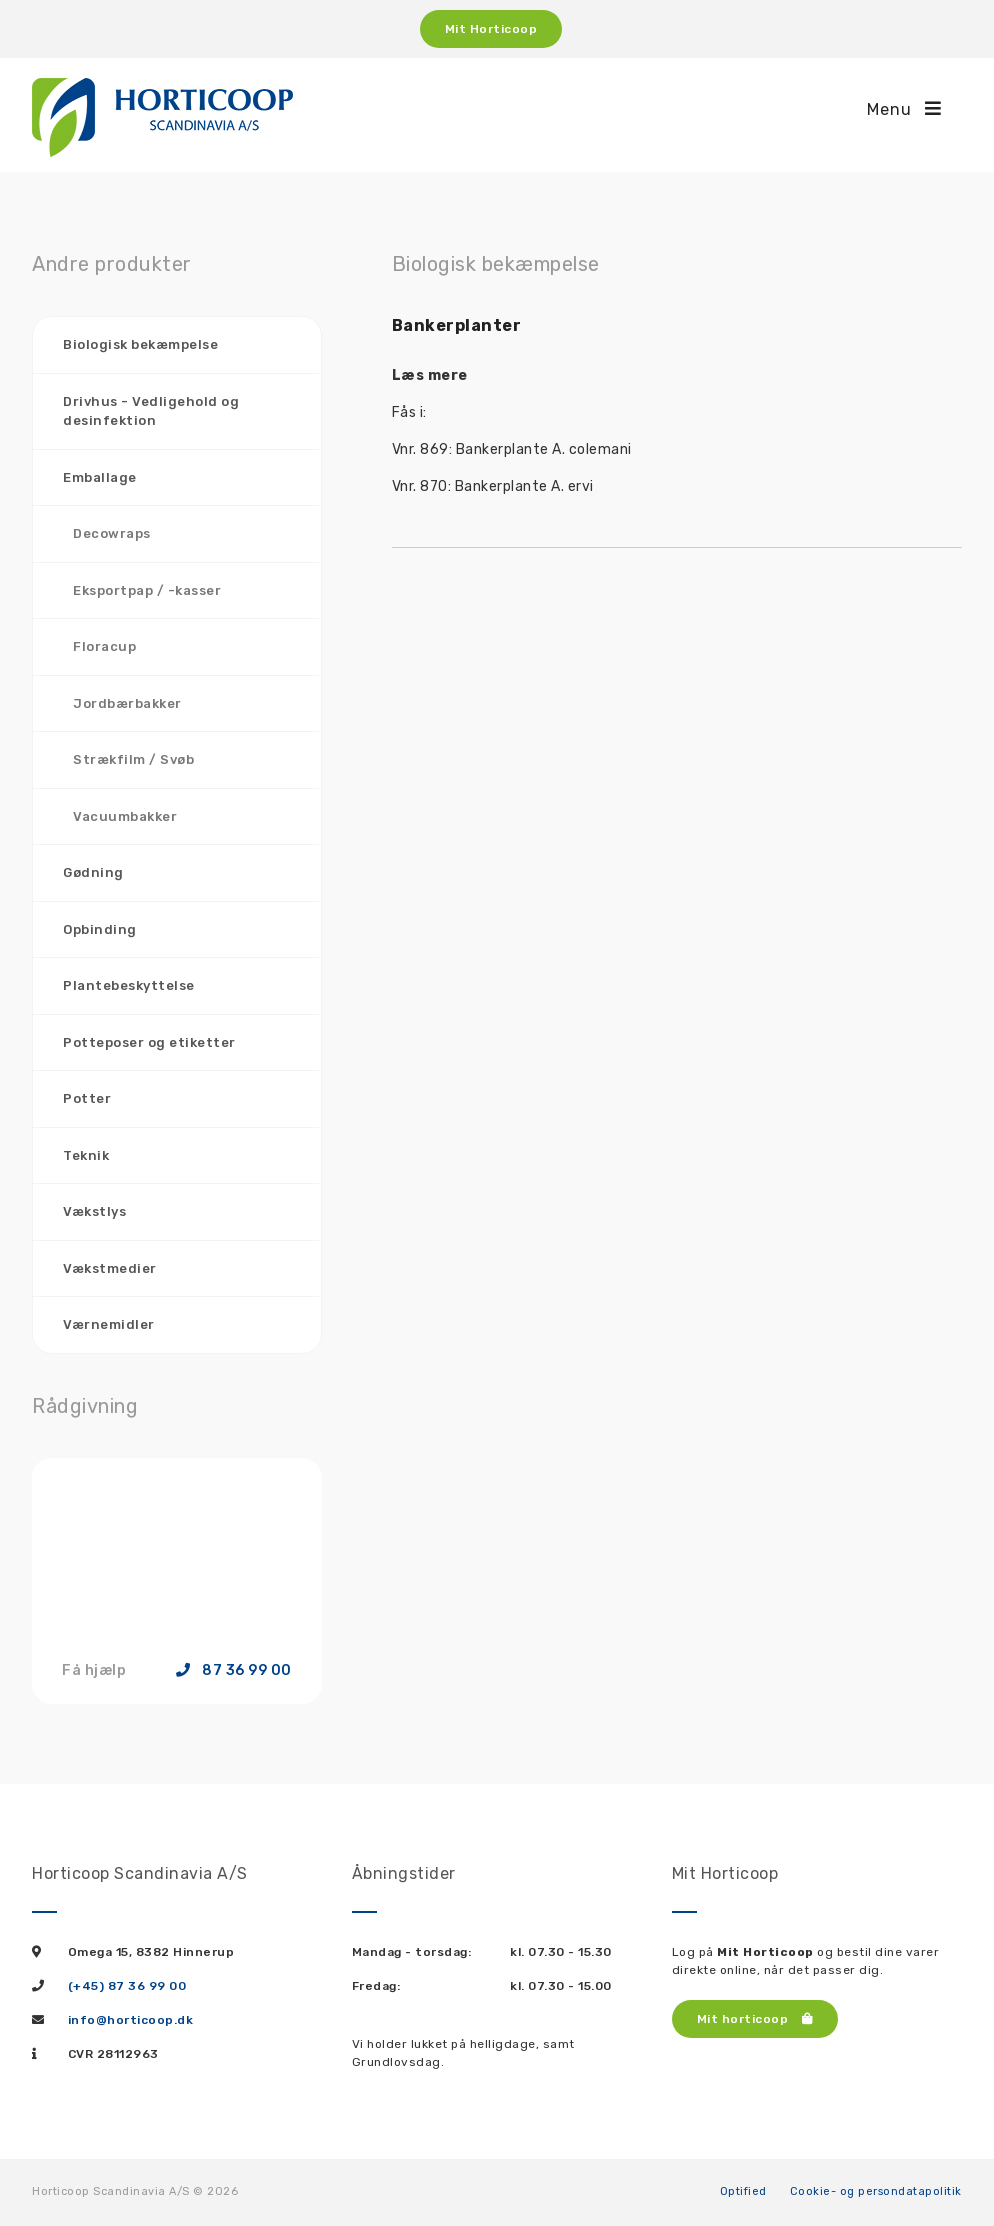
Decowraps (112, 533)
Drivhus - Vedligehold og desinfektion (151, 411)
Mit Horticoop (491, 29)
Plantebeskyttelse (129, 985)
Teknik (86, 1155)
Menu (904, 109)
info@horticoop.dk (131, 2020)
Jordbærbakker (127, 703)
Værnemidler (109, 1324)
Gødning (93, 872)
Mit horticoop (755, 2019)
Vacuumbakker (125, 816)
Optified (743, 2191)
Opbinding (100, 929)
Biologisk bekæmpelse (140, 344)
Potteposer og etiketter (149, 1042)
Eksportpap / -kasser (147, 590)
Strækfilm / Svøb (133, 759)
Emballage (100, 477)
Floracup (104, 646)
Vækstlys (94, 1211)
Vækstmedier (110, 1268)
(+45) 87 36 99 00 (127, 1986)
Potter (87, 1098)
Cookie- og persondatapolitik (876, 2191)
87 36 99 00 (234, 1671)
